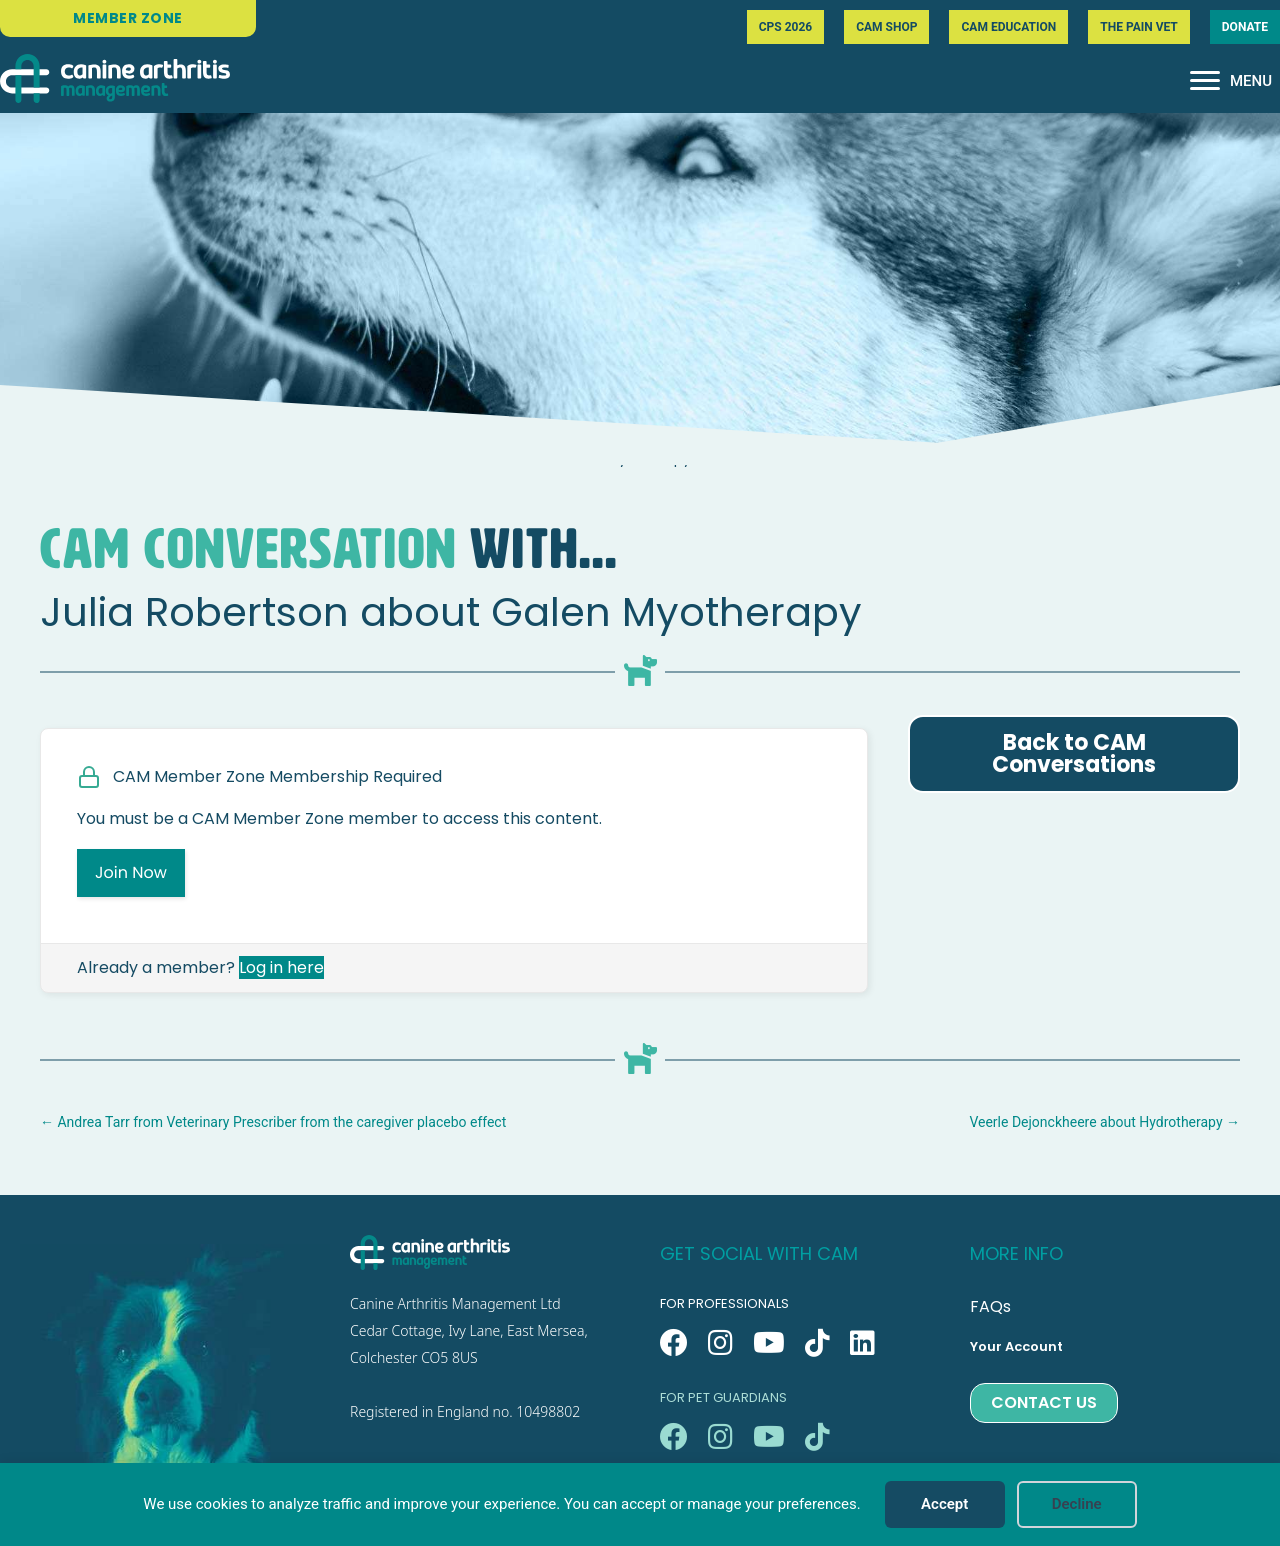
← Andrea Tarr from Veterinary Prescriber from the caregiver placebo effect (273, 1122)
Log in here (281, 967)
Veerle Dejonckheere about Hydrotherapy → (1104, 1122)
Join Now (131, 872)
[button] (674, 1343)
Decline (1077, 1504)
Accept (944, 1504)
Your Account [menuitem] (1016, 1346)
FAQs (990, 1306)
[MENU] (1231, 81)
